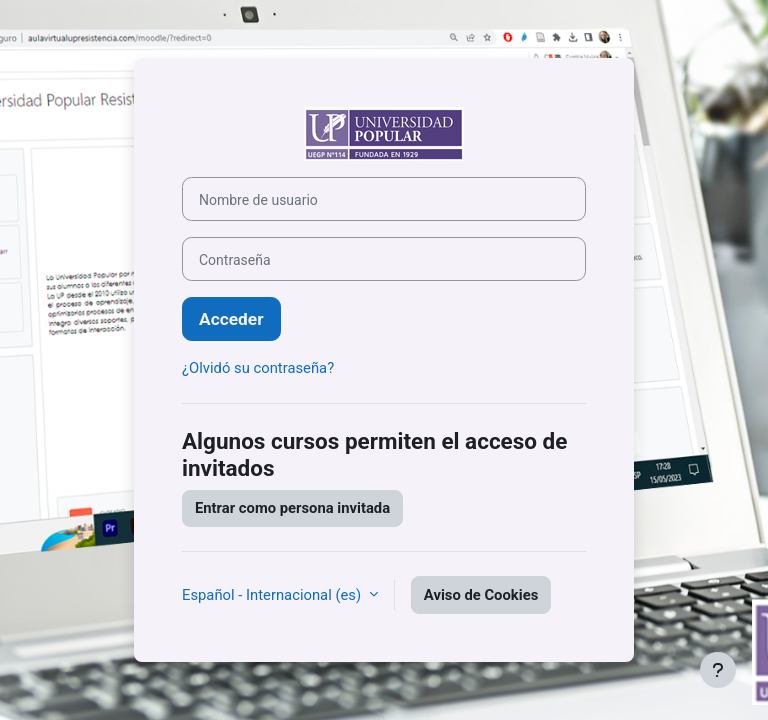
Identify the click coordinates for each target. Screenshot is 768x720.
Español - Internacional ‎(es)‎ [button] (273, 595)
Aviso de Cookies (481, 595)
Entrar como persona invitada (292, 508)
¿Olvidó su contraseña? (258, 368)
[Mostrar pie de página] (718, 670)
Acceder (231, 319)
